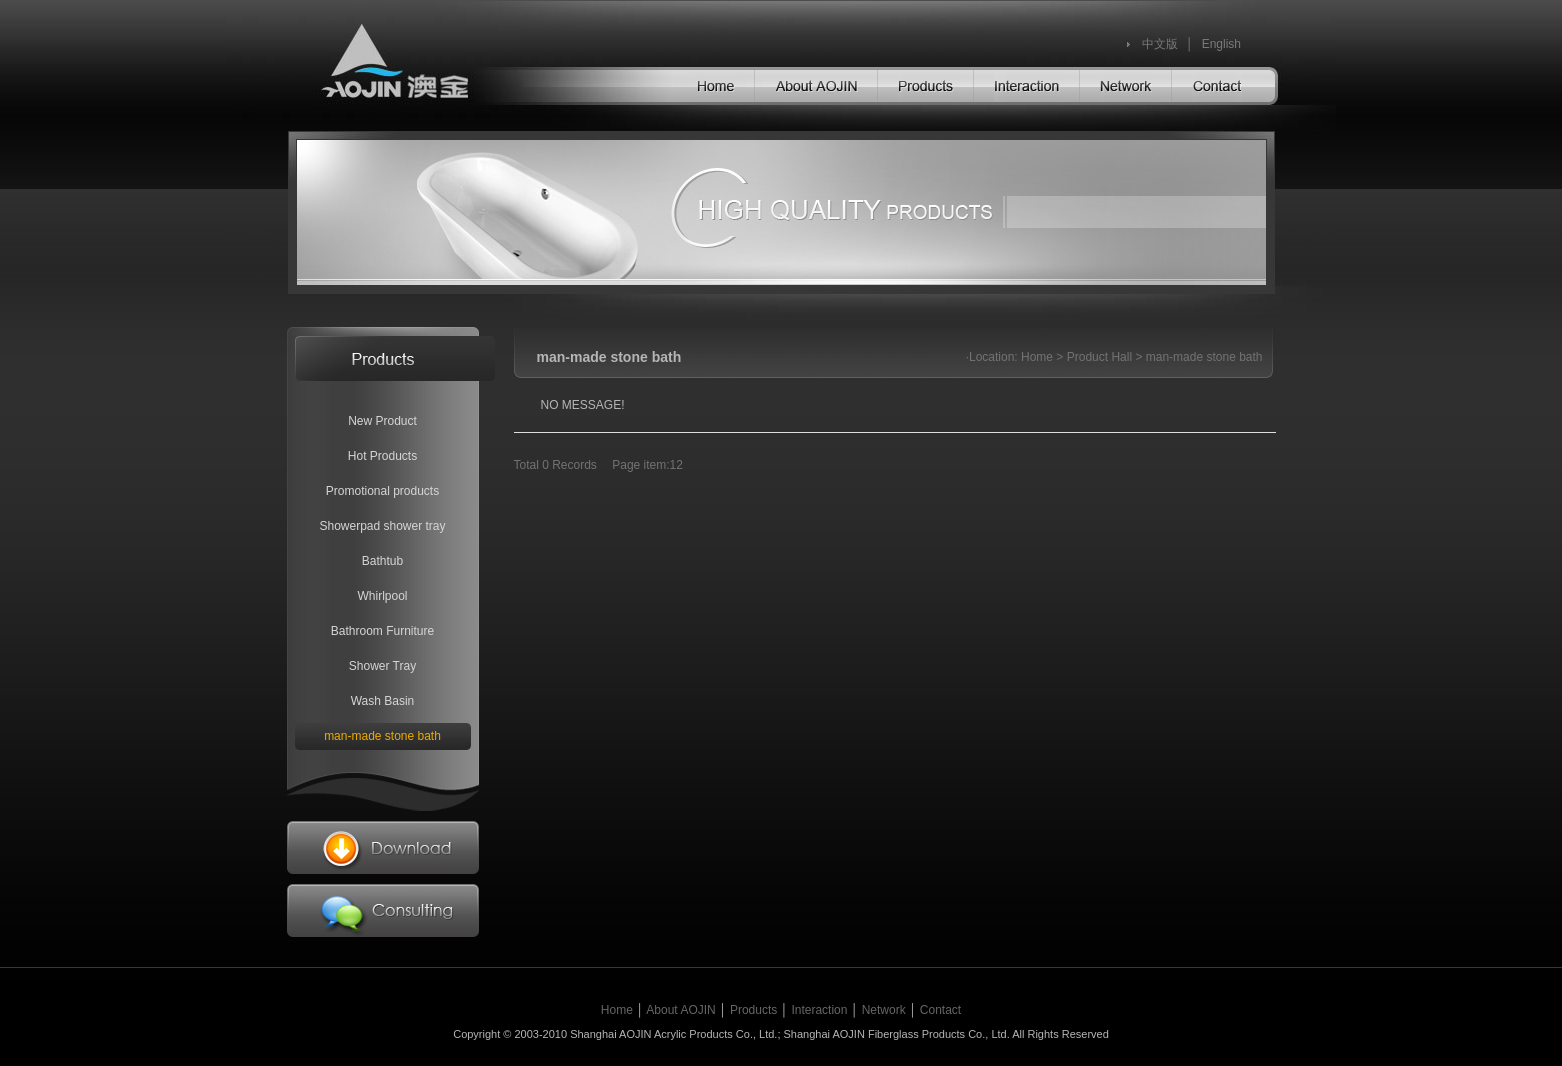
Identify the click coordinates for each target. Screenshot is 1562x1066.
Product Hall (1099, 357)
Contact (940, 1010)
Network (884, 1010)
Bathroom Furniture (382, 631)
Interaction (819, 1010)
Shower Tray (382, 666)
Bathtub (382, 561)
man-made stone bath (382, 736)
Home (1037, 357)
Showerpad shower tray (382, 526)
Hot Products (382, 456)
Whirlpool (382, 596)
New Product (382, 421)
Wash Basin (383, 701)
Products (753, 1010)
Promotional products (382, 491)
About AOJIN (680, 1010)
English (1221, 44)
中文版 (1160, 44)
